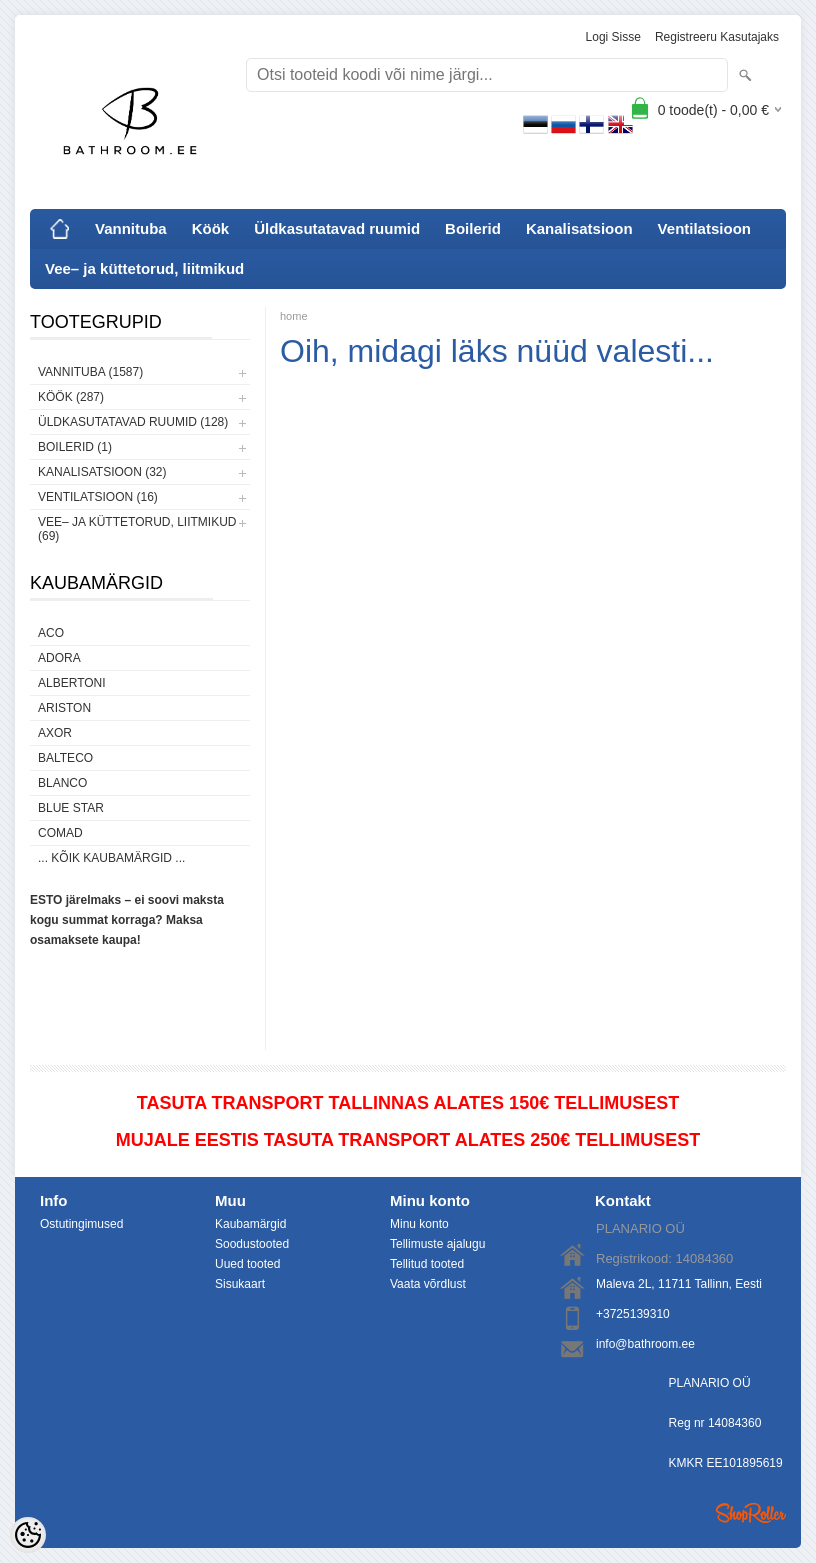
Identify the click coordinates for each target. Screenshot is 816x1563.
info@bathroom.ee (645, 1344)
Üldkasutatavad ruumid (337, 228)
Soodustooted (252, 1244)
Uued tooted (247, 1264)
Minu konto (419, 1224)
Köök (211, 228)
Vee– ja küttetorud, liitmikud (144, 268)
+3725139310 (633, 1314)
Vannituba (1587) (90, 372)
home (294, 316)
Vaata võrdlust (428, 1284)
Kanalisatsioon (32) (102, 472)
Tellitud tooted (427, 1264)
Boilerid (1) (75, 447)
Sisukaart (240, 1284)
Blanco (62, 783)
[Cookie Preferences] (28, 1535)
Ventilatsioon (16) (98, 497)
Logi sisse (613, 37)
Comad (60, 833)
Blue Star (71, 808)
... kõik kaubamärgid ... (111, 858)
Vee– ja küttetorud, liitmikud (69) (137, 529)
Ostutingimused (81, 1224)
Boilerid (473, 228)
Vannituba (131, 228)
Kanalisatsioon (579, 228)
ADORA (59, 658)
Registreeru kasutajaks (717, 37)
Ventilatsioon (704, 228)
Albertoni (72, 683)
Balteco (65, 758)
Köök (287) (71, 397)
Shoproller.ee (751, 1513)
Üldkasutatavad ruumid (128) (133, 422)
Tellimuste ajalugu (437, 1244)
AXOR (55, 733)
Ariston (64, 708)
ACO (51, 633)
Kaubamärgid (250, 1224)
